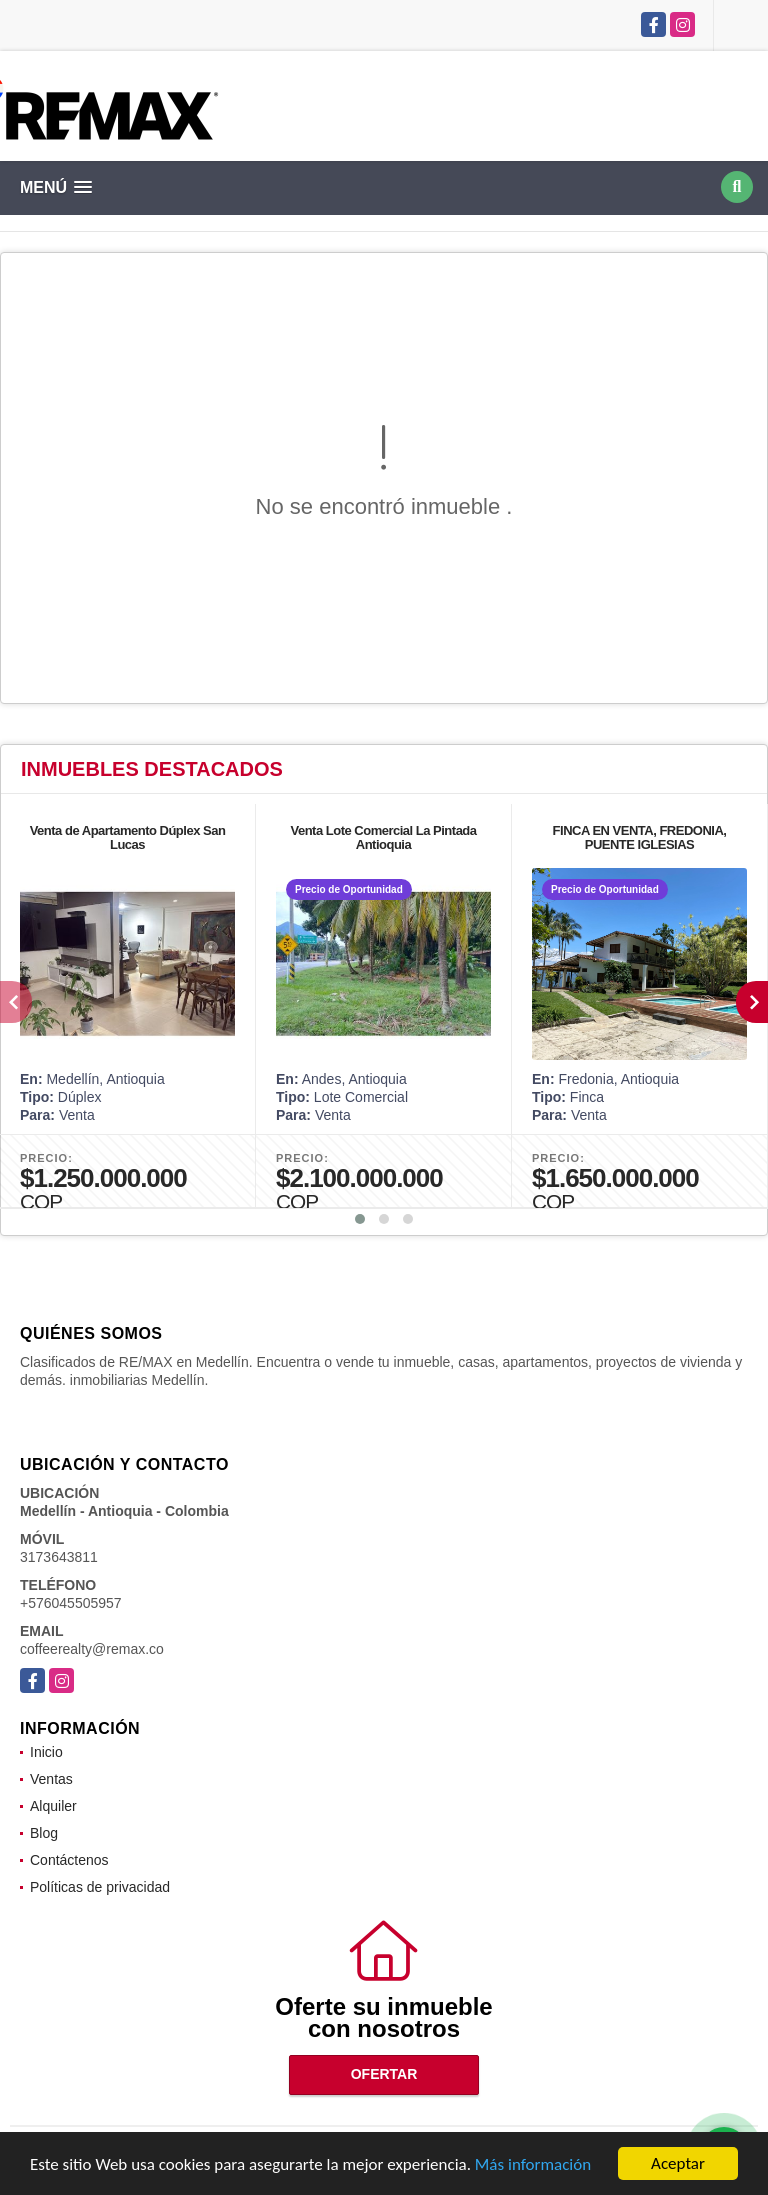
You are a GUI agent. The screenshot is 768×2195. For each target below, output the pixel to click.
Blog (44, 1833)
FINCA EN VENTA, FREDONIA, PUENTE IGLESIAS (640, 837)
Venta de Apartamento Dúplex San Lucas (128, 837)
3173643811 (59, 1557)
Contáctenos (69, 1860)
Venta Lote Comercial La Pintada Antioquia (383, 837)
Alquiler (53, 1806)
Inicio (46, 1752)
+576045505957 (71, 1603)
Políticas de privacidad (100, 1887)
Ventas (51, 1779)
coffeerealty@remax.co (92, 1649)
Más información (533, 2165)
